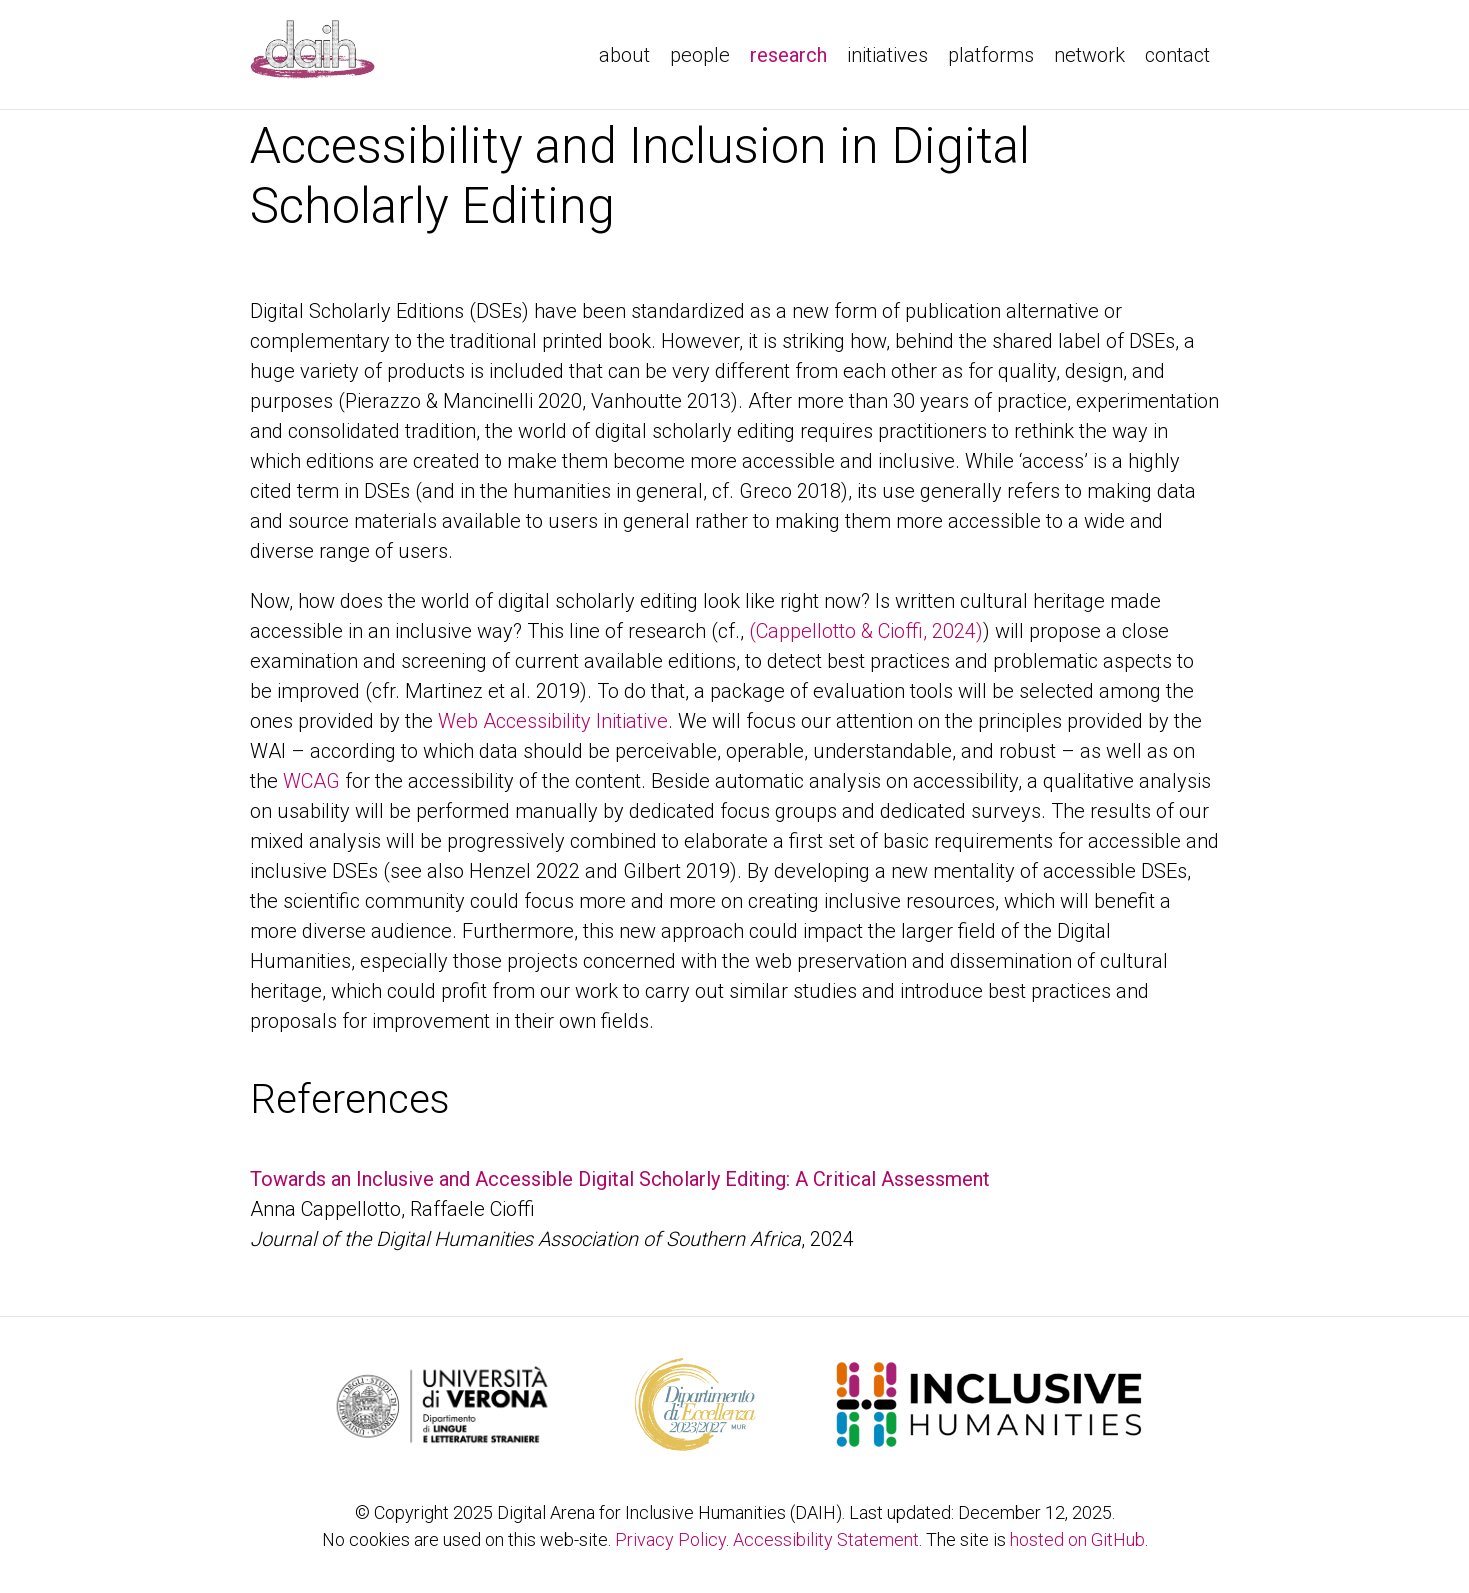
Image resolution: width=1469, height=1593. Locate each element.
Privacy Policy (670, 1539)
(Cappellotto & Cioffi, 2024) (866, 631)
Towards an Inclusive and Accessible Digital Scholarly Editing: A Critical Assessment (620, 1179)
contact (1177, 55)
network (1089, 55)
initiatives (887, 55)
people (700, 55)
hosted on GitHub (1077, 1539)
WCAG (311, 781)
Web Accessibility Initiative (553, 721)
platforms (991, 55)
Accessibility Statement (826, 1539)
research (793, 53)
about (624, 55)
